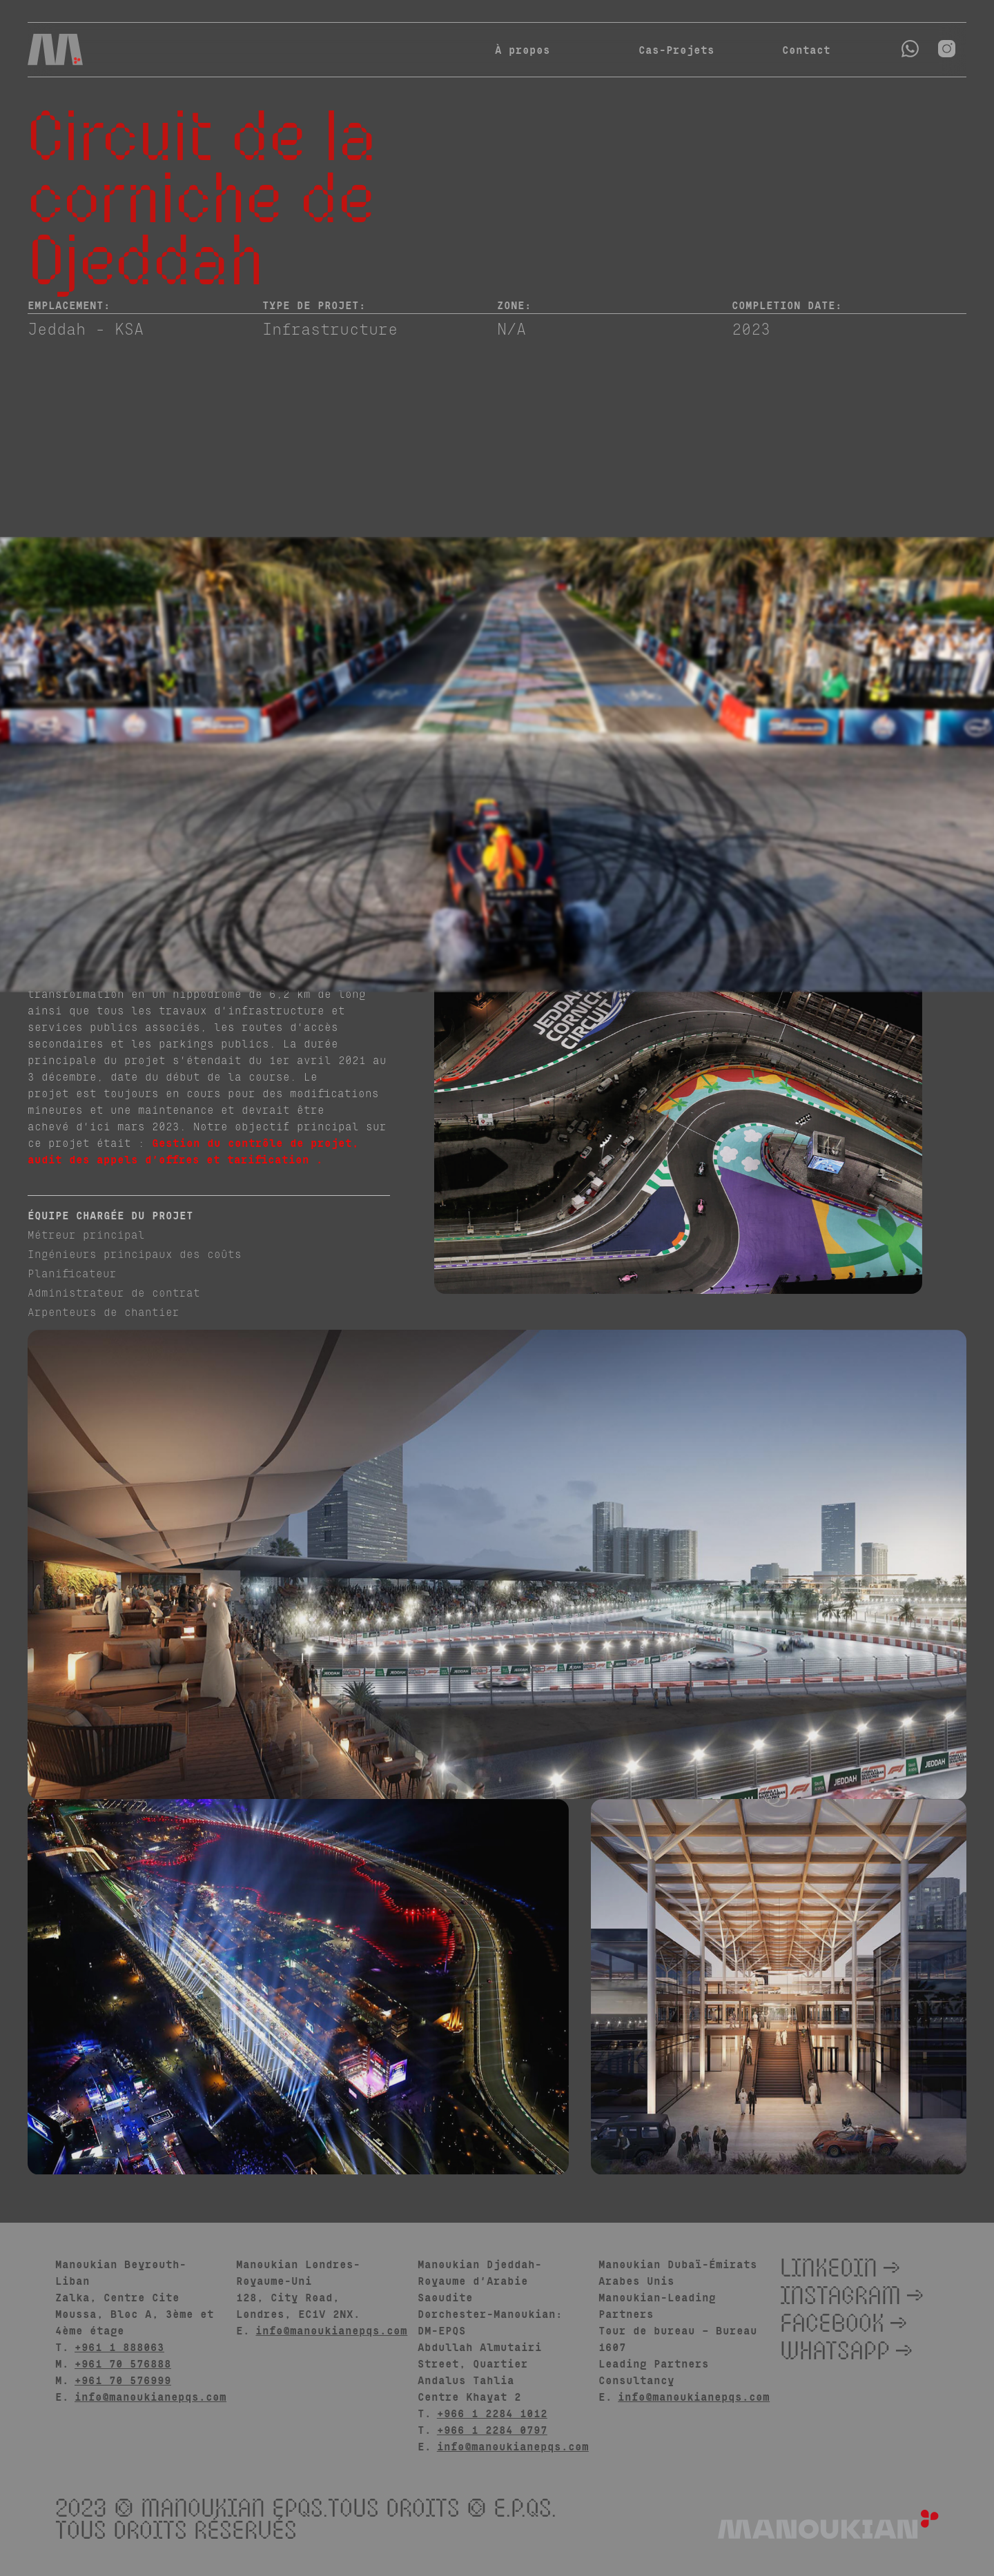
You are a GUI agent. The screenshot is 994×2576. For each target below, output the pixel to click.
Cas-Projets (676, 49)
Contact (790, 49)
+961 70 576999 (123, 2379)
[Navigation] (55, 50)
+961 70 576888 (123, 2363)
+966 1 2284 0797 (492, 2429)
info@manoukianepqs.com (150, 2396)
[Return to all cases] (944, 132)
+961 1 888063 (119, 2346)
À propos (522, 49)
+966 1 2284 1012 (492, 2412)
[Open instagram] (946, 49)
